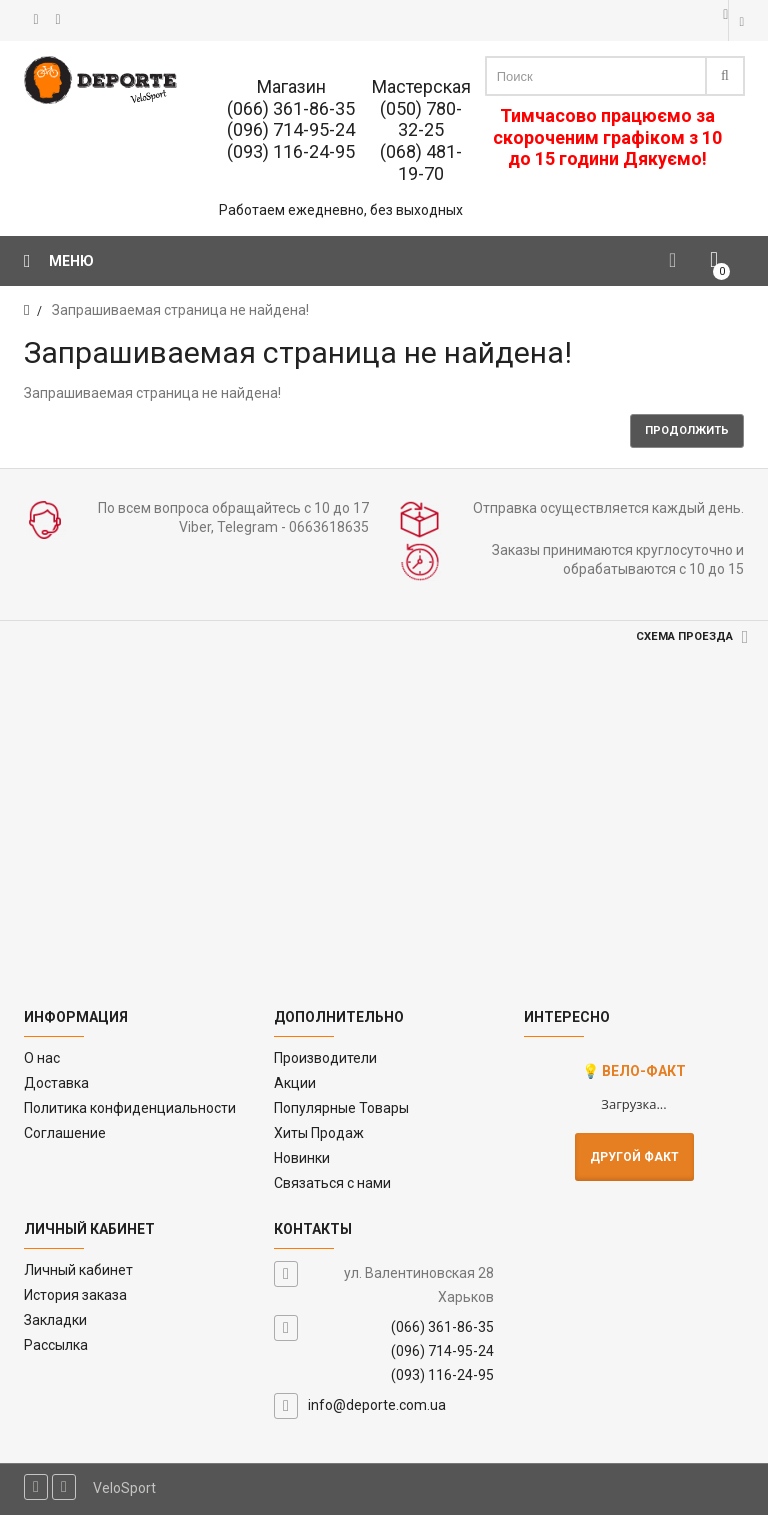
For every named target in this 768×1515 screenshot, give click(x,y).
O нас (42, 1058)
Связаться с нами (332, 1183)
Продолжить (687, 430)
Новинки (302, 1158)
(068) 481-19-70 (421, 162)
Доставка (56, 1083)
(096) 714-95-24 (291, 129)
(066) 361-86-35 (291, 108)
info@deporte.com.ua (377, 1405)
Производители (325, 1058)
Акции (295, 1083)
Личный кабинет (78, 1270)
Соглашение (65, 1133)
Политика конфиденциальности (130, 1108)
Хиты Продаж (319, 1133)
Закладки (55, 1320)
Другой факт (634, 1157)
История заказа (75, 1295)
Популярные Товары (341, 1108)
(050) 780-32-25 (421, 119)
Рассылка (56, 1345)
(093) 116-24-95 (291, 151)
